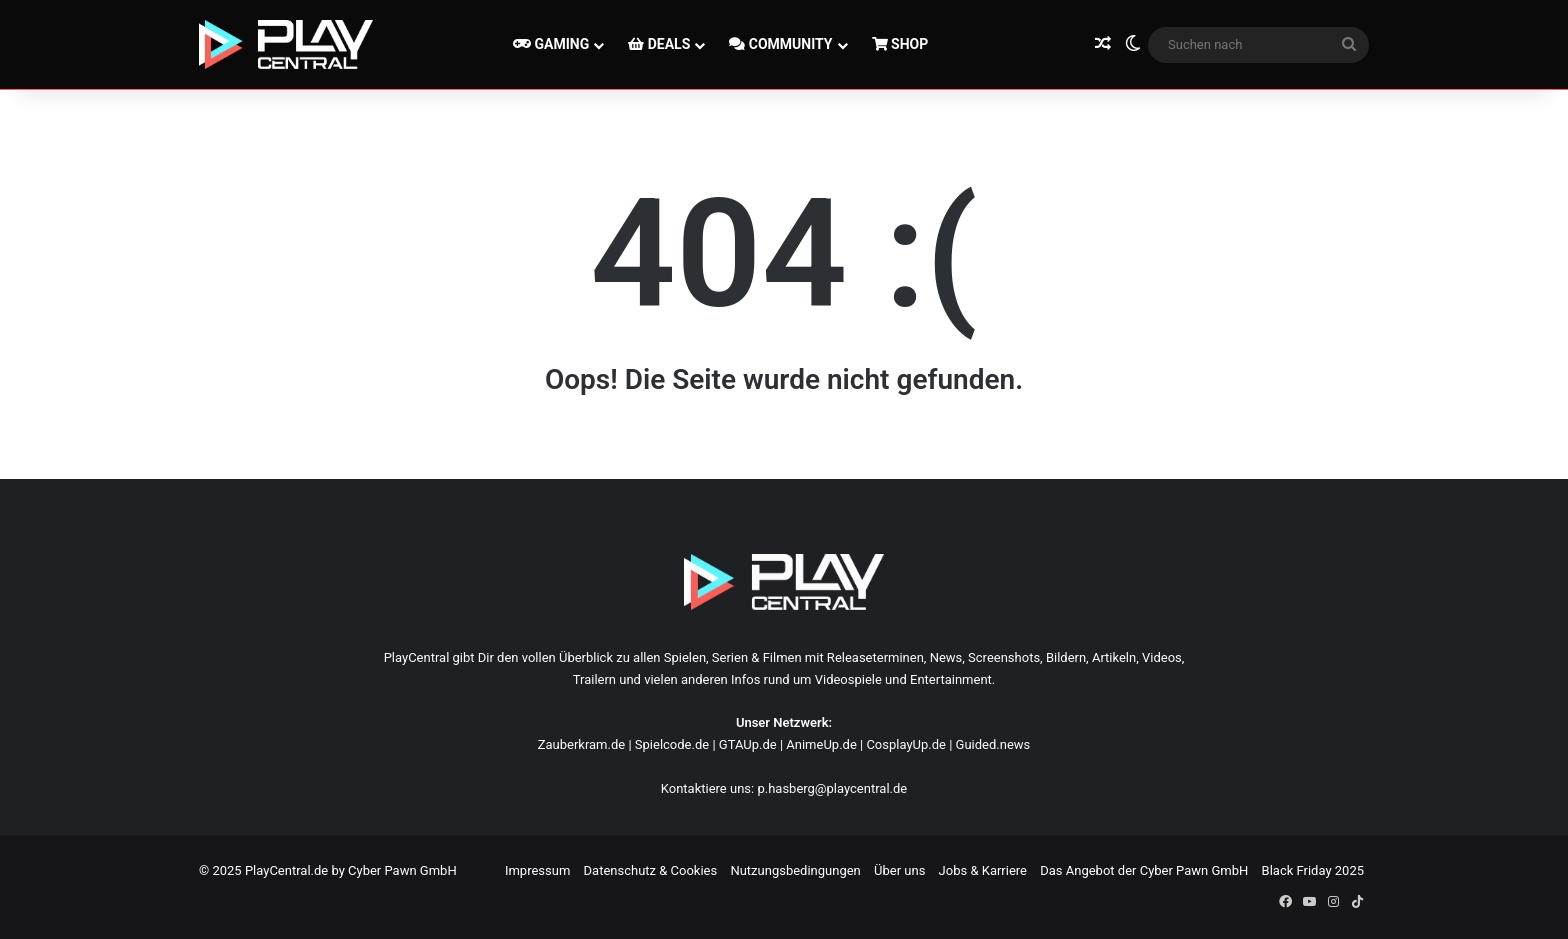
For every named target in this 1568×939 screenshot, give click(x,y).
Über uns (899, 870)
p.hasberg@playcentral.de (832, 788)
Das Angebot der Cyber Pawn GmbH (1144, 870)
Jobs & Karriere (983, 870)
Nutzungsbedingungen (795, 870)
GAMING (551, 44)
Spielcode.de (672, 744)
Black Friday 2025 (1313, 870)
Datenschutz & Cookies (651, 870)
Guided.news (993, 744)
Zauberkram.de (582, 744)
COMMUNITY (780, 44)
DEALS (659, 44)
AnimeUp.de (821, 744)
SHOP (900, 44)
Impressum (537, 870)
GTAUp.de (748, 744)
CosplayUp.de (906, 744)
